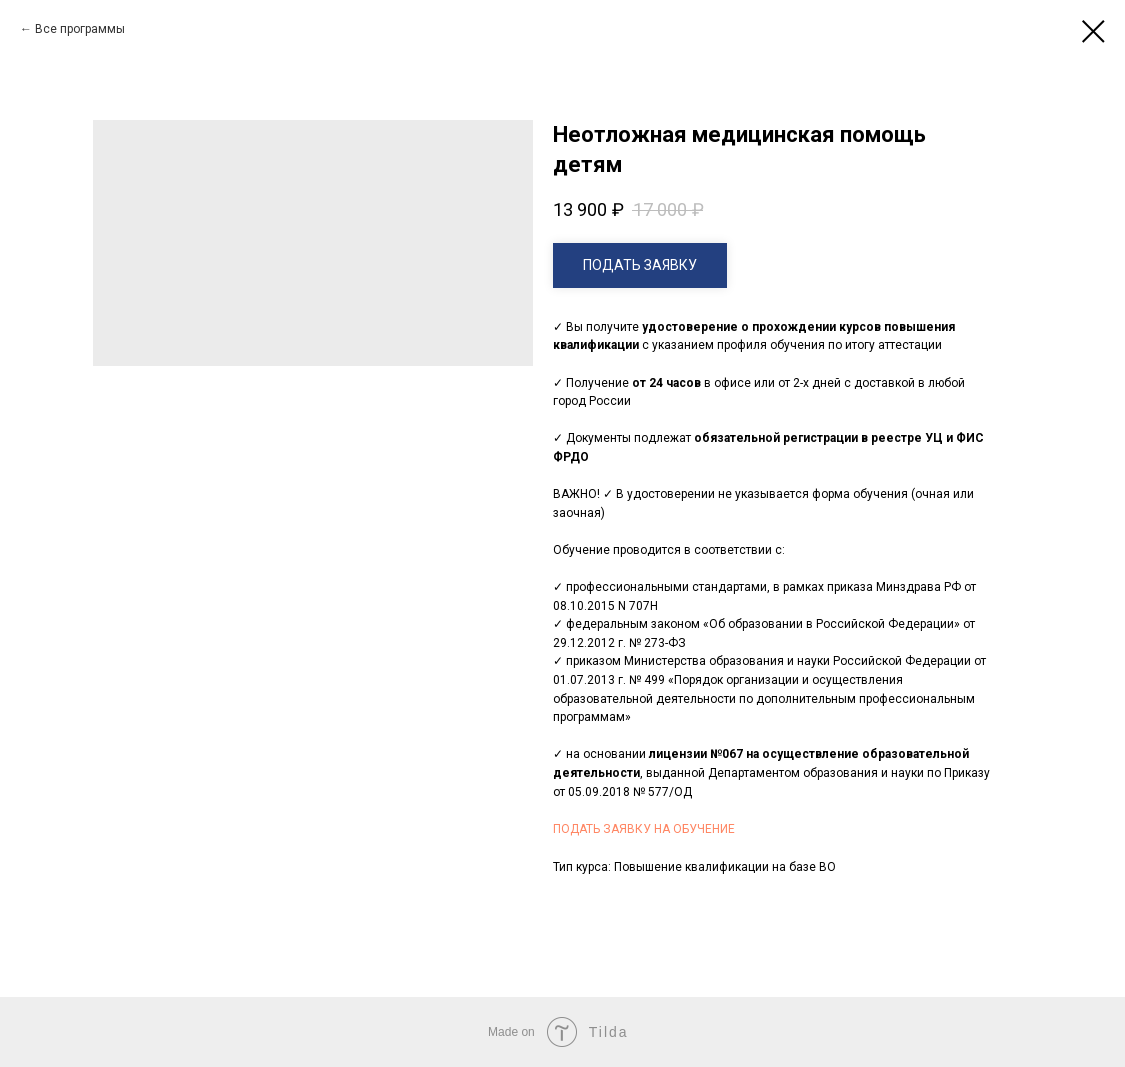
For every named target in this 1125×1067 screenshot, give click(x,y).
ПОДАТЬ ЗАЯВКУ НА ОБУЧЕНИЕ (644, 829)
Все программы (80, 29)
